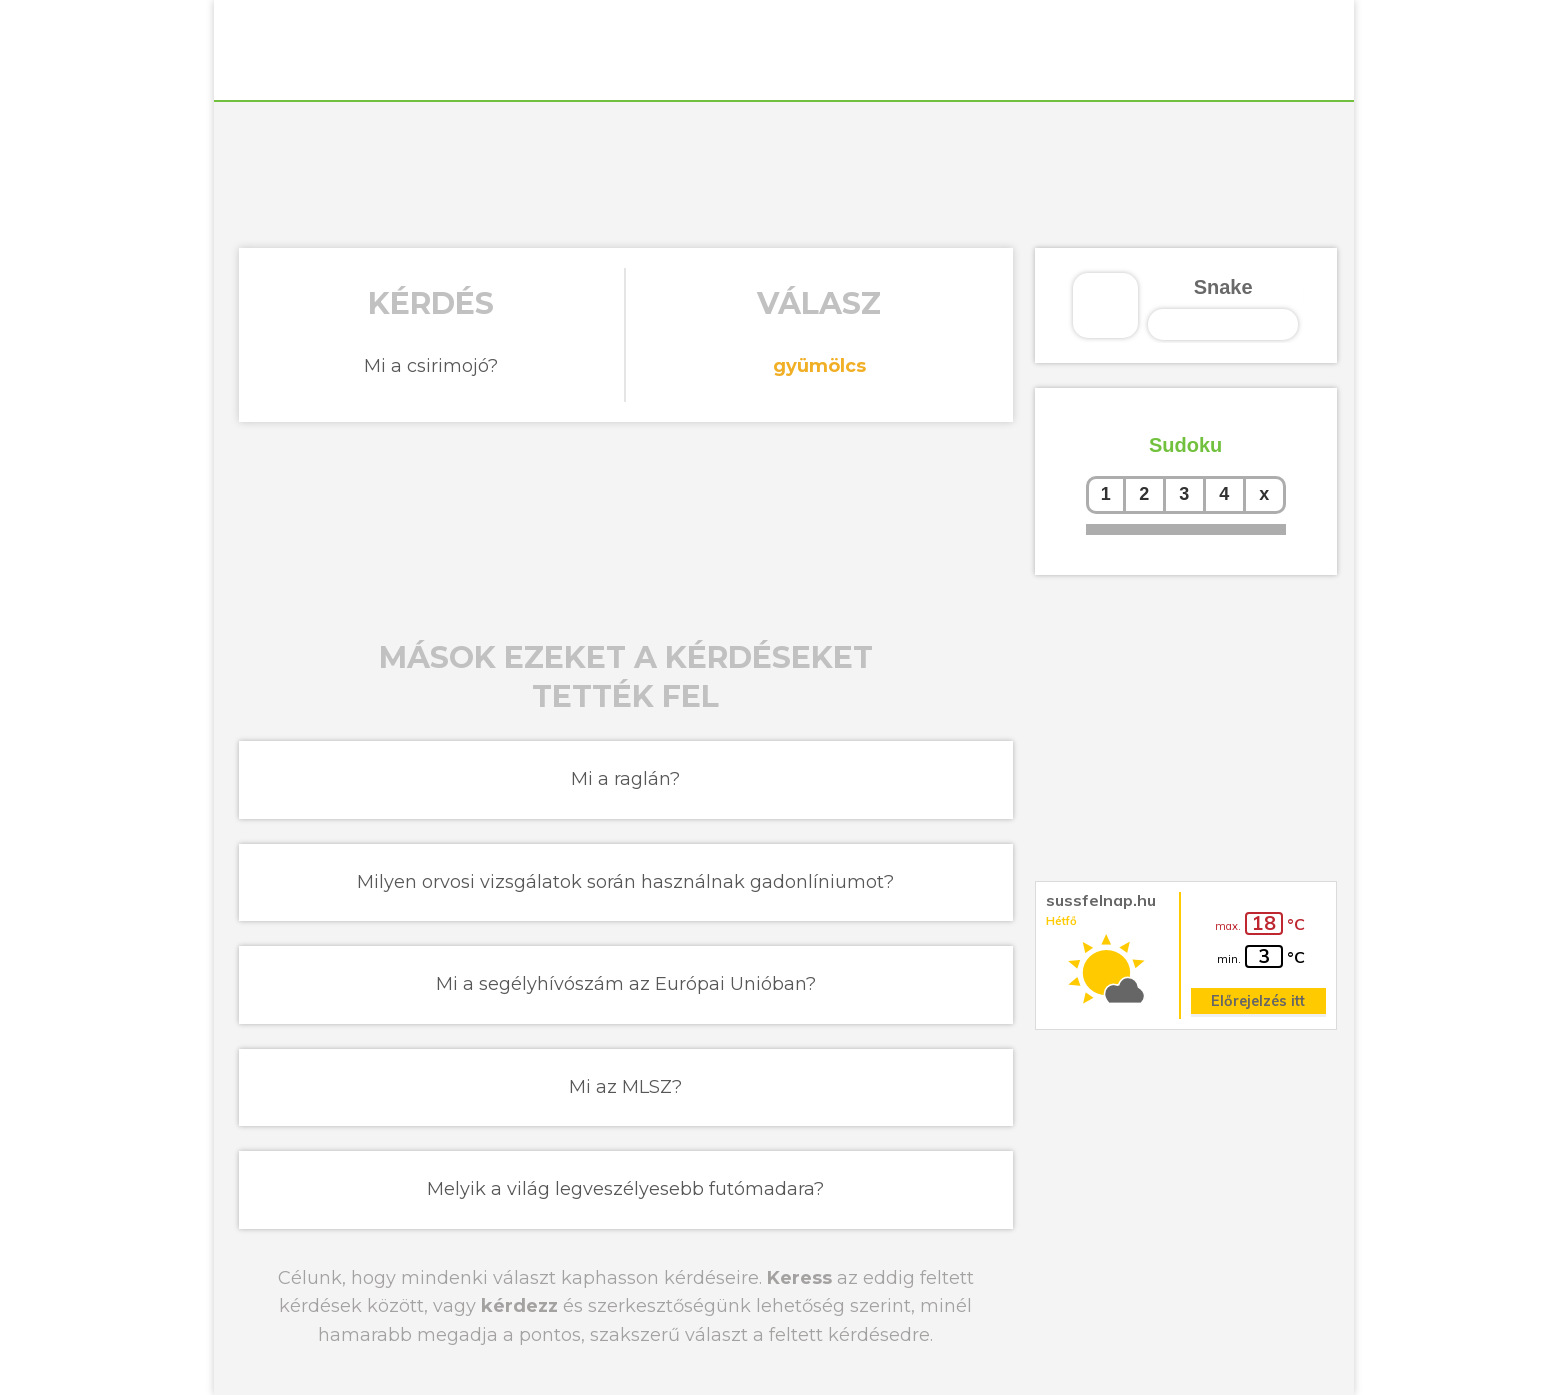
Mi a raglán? (625, 779)
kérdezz (519, 1306)
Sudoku (1185, 445)
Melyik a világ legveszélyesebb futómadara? (625, 1189)
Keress (799, 1278)
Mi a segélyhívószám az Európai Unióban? (626, 984)
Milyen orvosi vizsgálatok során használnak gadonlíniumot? (625, 882)
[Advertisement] (784, 172)
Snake (1223, 287)
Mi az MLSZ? (625, 1087)
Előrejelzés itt (1258, 1001)
